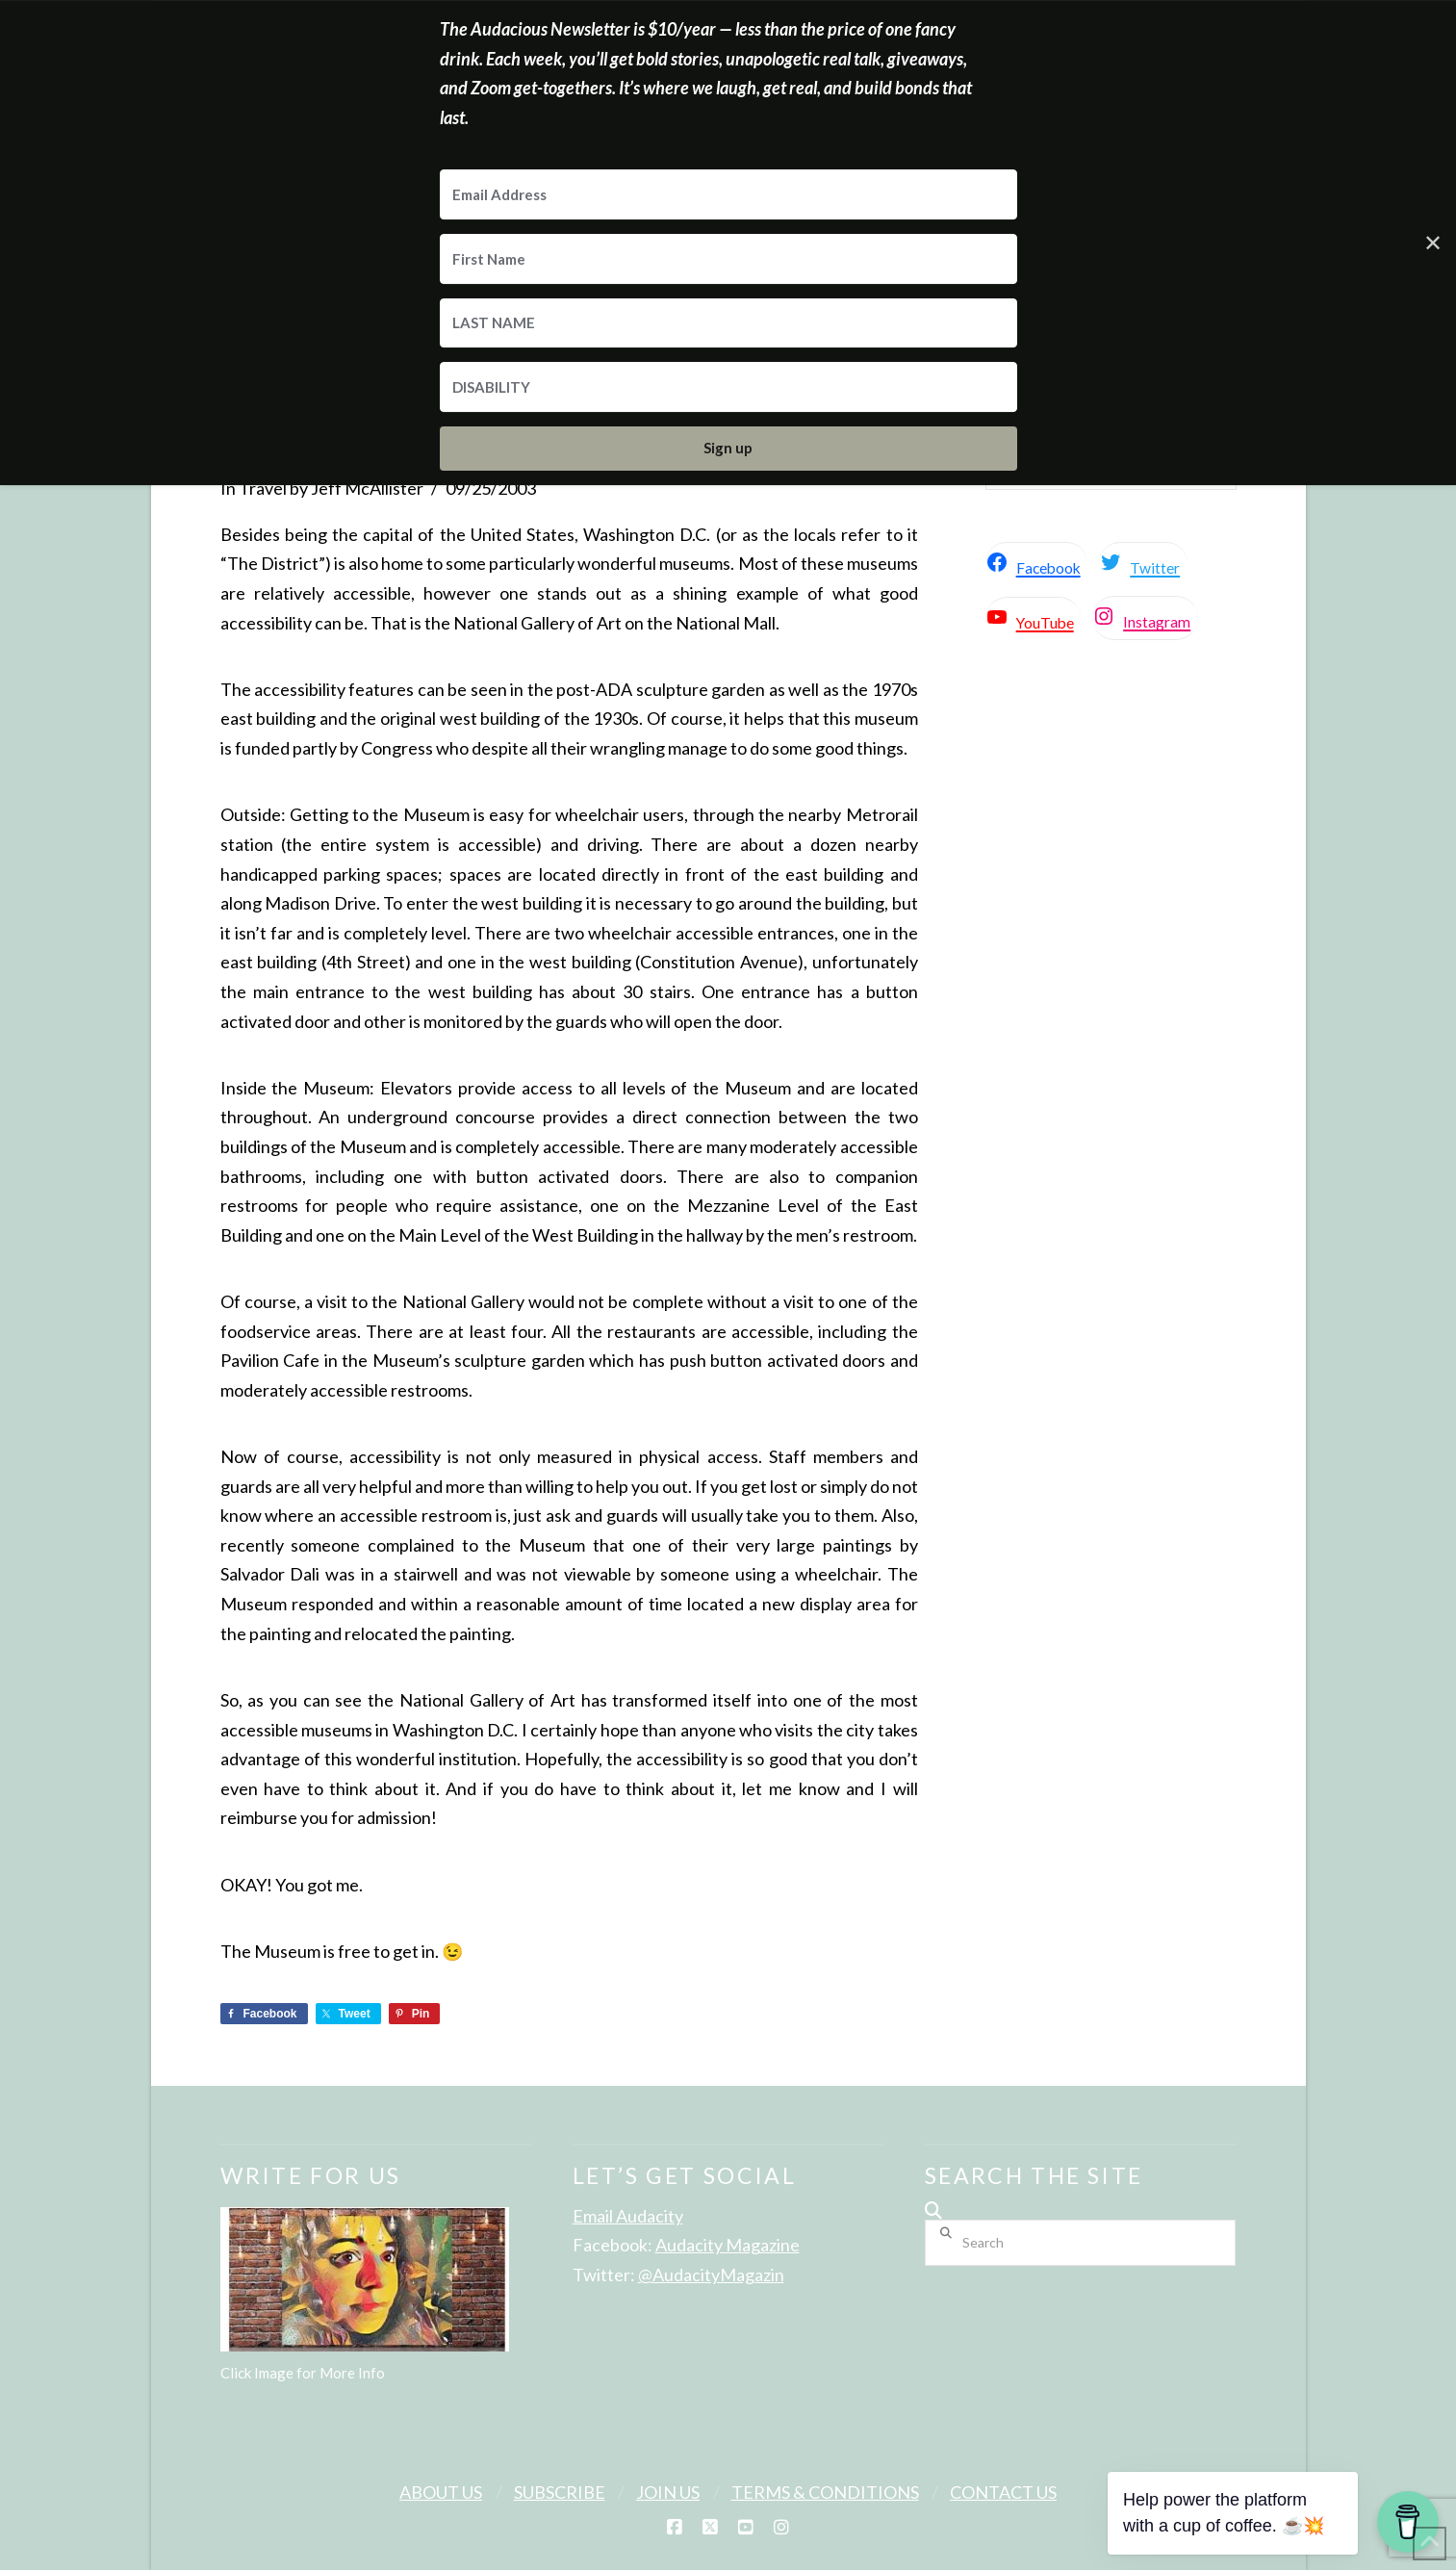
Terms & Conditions (825, 2492)
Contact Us (1003, 2492)
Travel (263, 488)
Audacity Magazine (727, 2244)
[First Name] (728, 259)
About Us (440, 2492)
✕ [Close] (1433, 242)
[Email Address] (728, 194)
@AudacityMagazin (711, 2274)
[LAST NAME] (728, 323)
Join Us (668, 2492)
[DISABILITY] (728, 387)
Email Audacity (628, 2215)
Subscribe (559, 2492)
